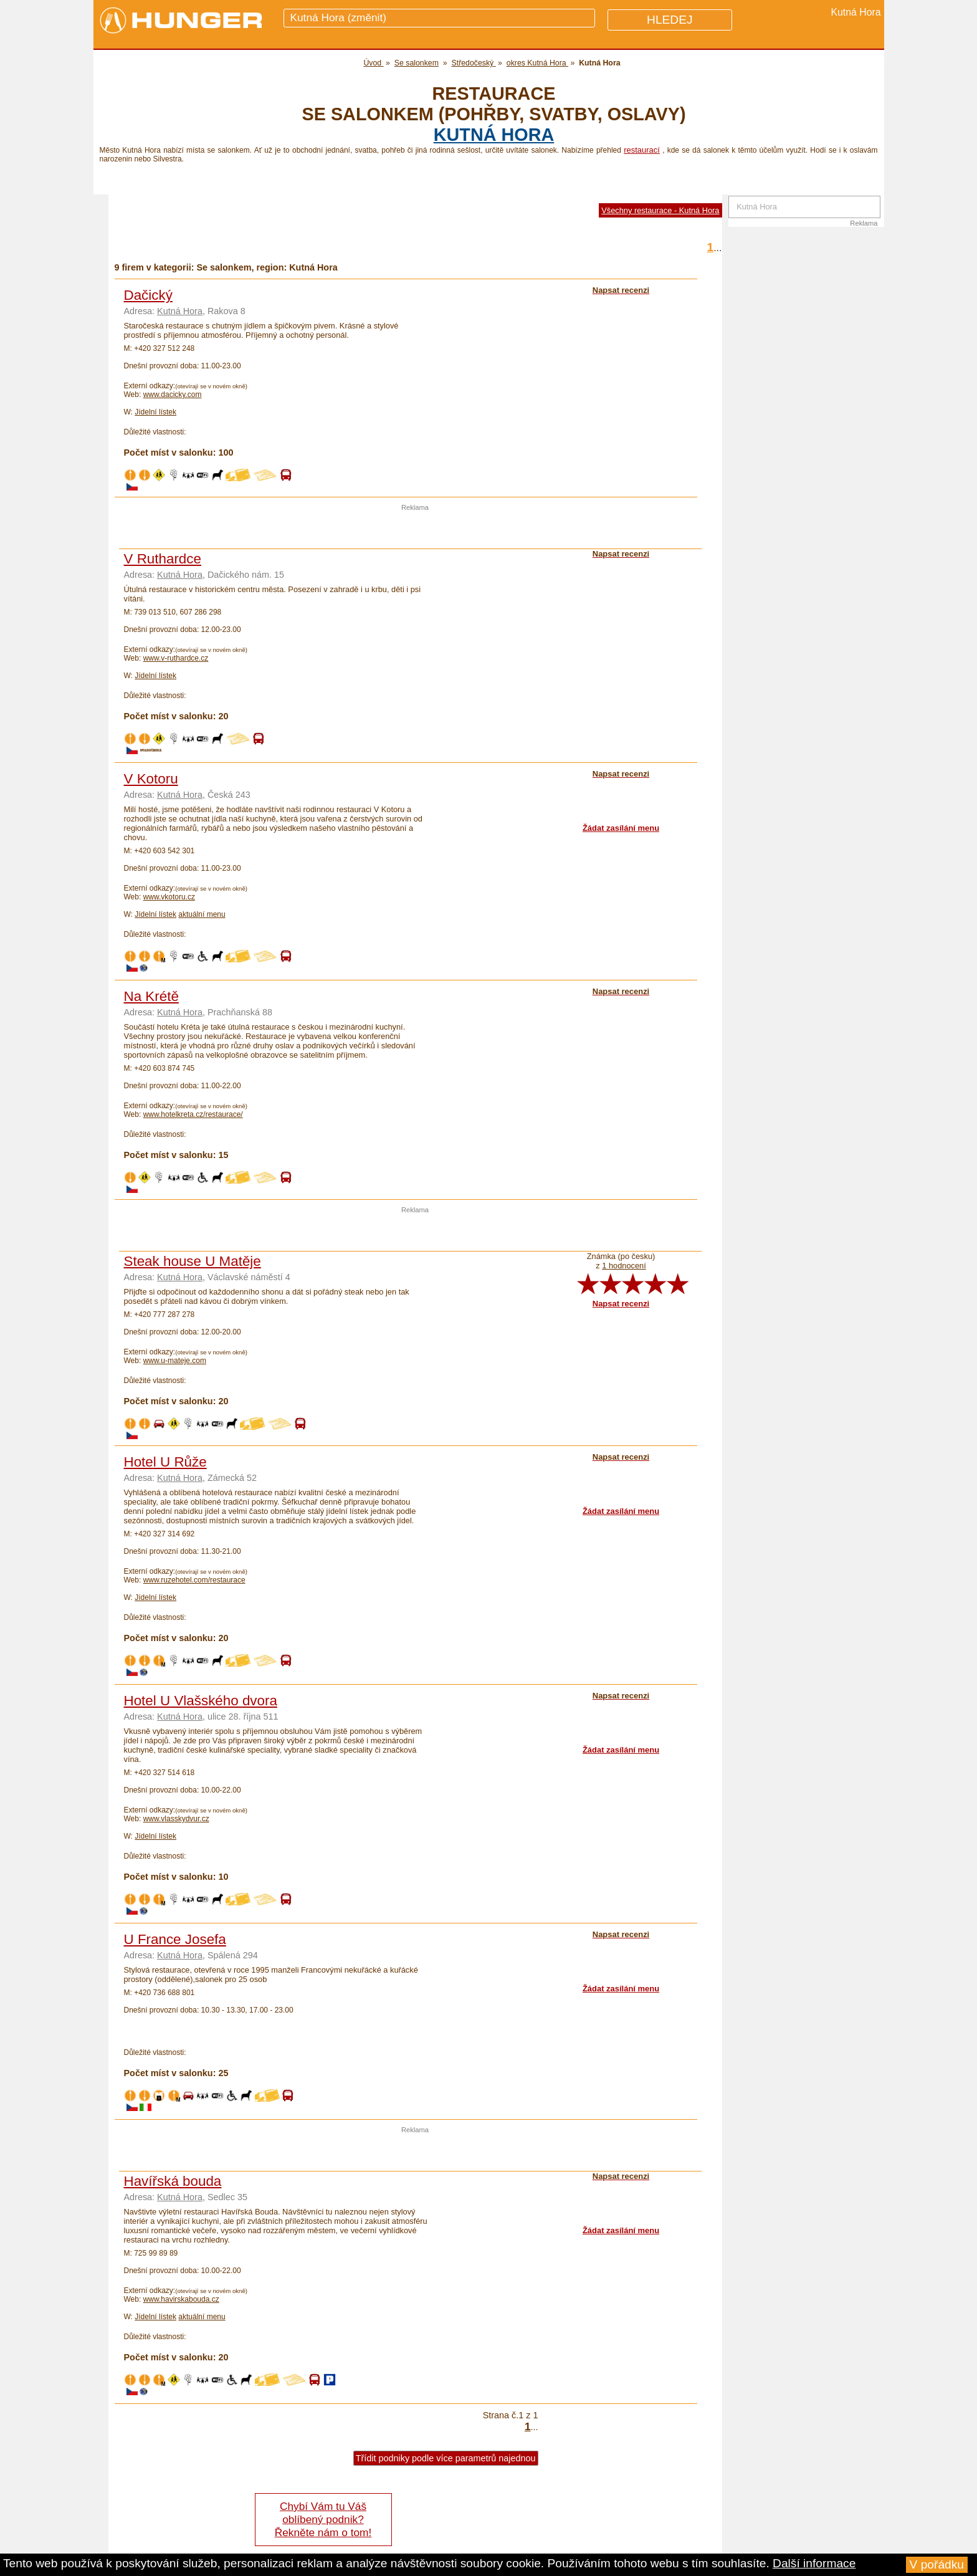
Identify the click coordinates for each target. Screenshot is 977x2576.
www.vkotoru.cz (169, 897)
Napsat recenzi (621, 1303)
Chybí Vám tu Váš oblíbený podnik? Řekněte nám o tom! (323, 2519)
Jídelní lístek (155, 412)
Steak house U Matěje (192, 1261)
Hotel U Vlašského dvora (200, 1700)
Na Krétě (151, 996)
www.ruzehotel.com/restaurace (194, 1580)
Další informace (814, 2563)
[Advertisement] (415, 529)
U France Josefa (175, 1939)
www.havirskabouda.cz (181, 2299)
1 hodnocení (624, 1265)
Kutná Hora (494, 135)
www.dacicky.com (172, 394)
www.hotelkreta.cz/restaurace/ (193, 1114)
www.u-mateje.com (174, 1360)
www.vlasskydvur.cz (176, 1818)
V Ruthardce (162, 559)
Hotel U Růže (165, 1462)
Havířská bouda (173, 2181)
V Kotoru (151, 779)
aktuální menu (201, 914)
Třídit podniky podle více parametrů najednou (446, 2458)
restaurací (642, 150)
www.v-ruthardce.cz (176, 658)
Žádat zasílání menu (621, 828)
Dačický (148, 295)
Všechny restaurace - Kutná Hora (660, 210)
